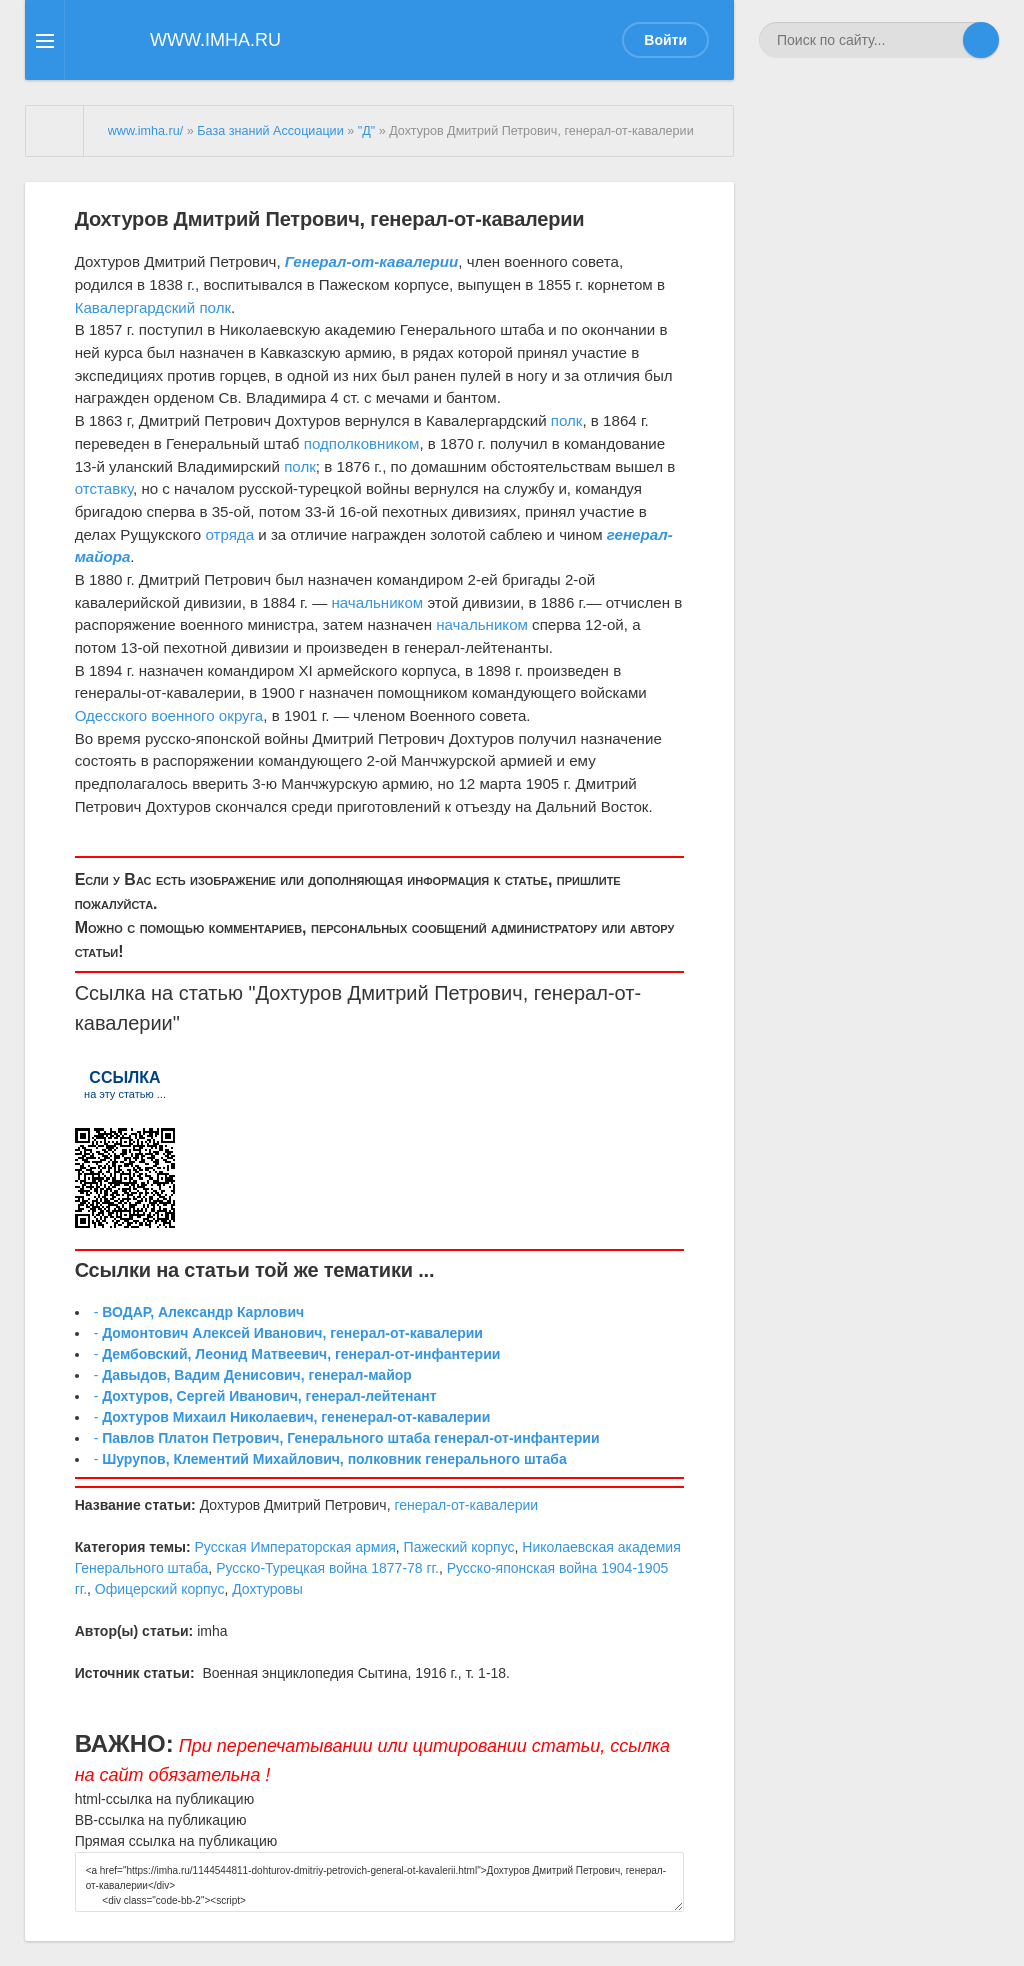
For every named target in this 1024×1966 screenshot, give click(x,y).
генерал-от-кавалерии (466, 1505)
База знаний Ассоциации (270, 131)
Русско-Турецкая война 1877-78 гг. (327, 1568)
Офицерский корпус (160, 1589)
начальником (377, 602)
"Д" (366, 131)
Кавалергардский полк (153, 307)
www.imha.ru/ (146, 131)
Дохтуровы (267, 1589)
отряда (229, 534)
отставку (104, 488)
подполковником (362, 443)
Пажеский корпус (459, 1547)
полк (567, 420)
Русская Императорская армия (295, 1547)
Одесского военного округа (169, 715)
